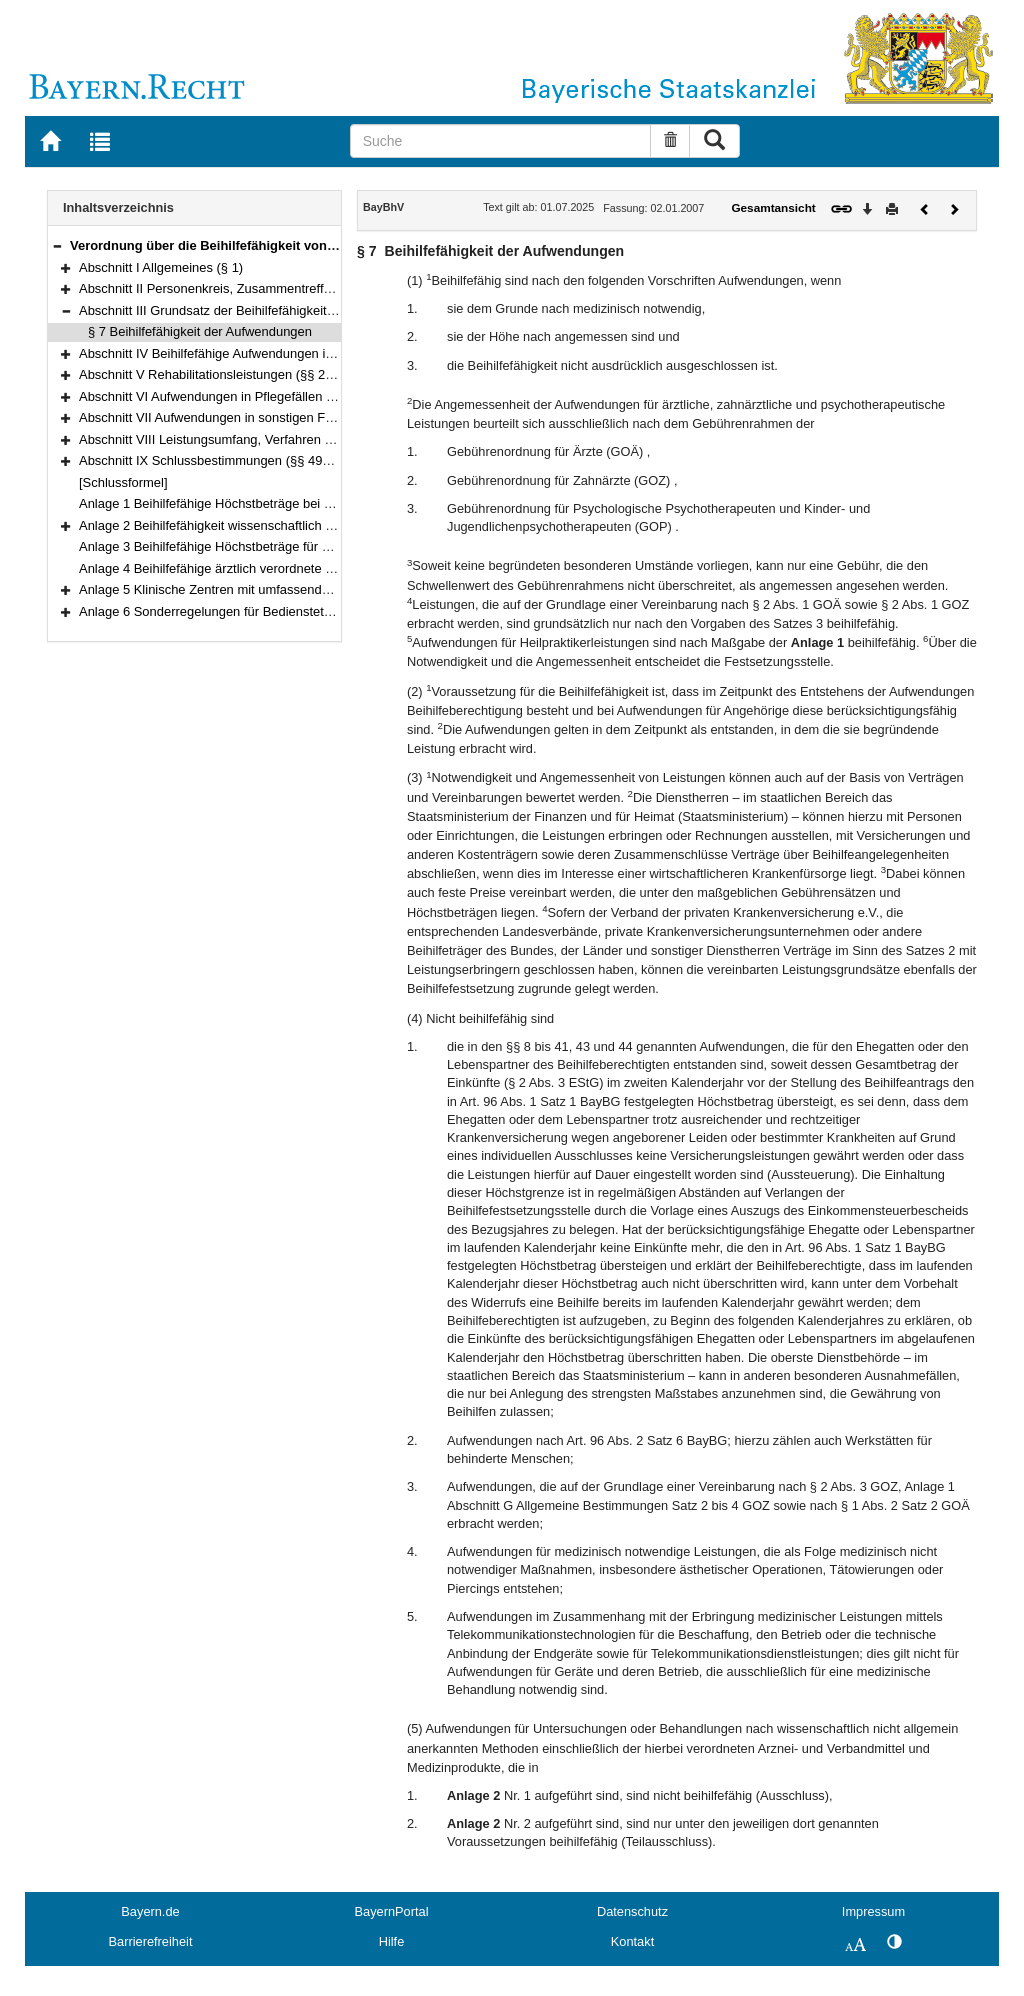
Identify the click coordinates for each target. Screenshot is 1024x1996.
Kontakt (632, 1941)
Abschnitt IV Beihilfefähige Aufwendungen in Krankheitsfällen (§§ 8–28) (283, 353)
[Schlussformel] (123, 482)
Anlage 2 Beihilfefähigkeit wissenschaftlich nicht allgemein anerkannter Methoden (312, 525)
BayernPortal (392, 1911)
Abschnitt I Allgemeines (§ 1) (161, 267)
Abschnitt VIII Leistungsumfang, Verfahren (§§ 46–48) (233, 439)
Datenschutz (632, 1911)
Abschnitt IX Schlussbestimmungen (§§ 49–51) (213, 460)
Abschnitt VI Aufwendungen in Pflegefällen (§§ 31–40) (234, 396)
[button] (57, 245)
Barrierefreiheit (151, 1941)
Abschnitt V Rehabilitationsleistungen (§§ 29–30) (218, 374)
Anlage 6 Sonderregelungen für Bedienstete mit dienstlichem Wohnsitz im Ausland (315, 611)
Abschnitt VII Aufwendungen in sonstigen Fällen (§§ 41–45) (249, 417)
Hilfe (392, 1941)
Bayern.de (150, 1911)
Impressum (873, 1911)
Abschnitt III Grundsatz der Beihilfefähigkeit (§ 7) (218, 310)
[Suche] (501, 141)
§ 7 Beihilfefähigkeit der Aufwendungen (200, 331)
